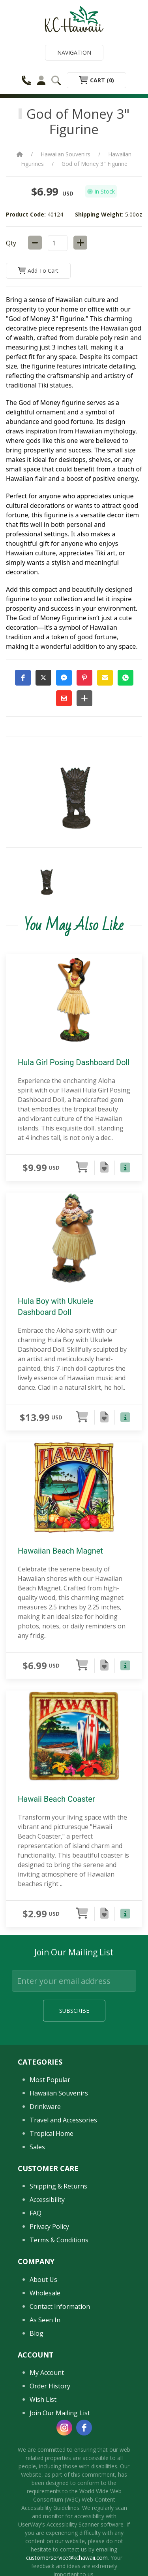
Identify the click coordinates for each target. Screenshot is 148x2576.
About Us (43, 2353)
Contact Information (60, 2380)
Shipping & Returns (58, 2260)
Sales (37, 2221)
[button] (23, 678)
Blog (36, 2407)
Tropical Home (51, 2208)
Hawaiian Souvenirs (65, 154)
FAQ (35, 2287)
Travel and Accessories (63, 2194)
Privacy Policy (49, 2301)
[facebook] (84, 2502)
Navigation (74, 52)
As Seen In (45, 2394)
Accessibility (47, 2274)
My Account (47, 2446)
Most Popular (50, 2154)
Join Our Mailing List (60, 2487)
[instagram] (64, 2502)
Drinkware (45, 2181)
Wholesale (45, 2367)
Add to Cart (38, 270)
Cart (96, 80)
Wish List (43, 2473)
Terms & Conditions (59, 2314)
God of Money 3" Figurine (94, 163)
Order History (50, 2460)
